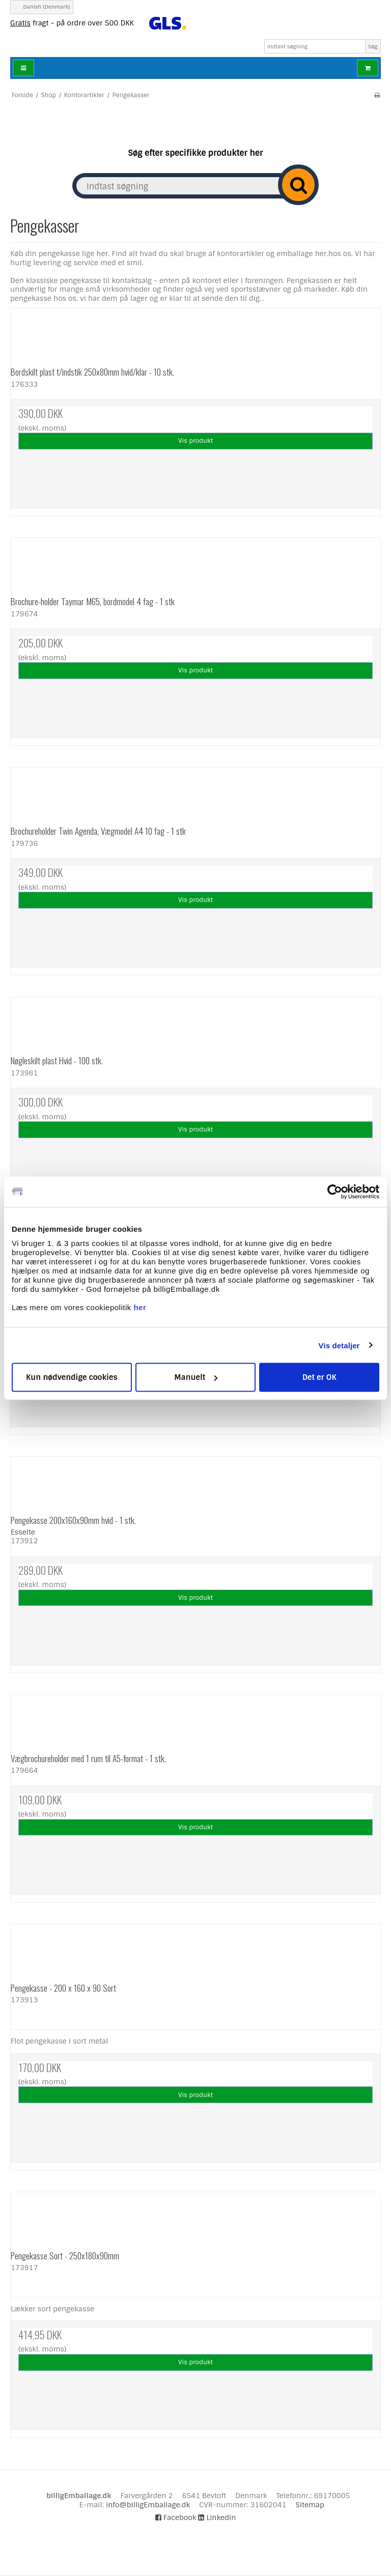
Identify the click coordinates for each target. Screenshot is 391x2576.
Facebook (176, 2517)
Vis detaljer (339, 1345)
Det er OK (319, 1377)
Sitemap (310, 2504)
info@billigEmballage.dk (148, 2504)
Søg (373, 46)
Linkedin (217, 2517)
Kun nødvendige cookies (72, 1377)
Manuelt (195, 1377)
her (139, 1307)
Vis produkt (195, 441)
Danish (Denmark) (41, 7)
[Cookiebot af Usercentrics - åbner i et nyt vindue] (334, 1191)
